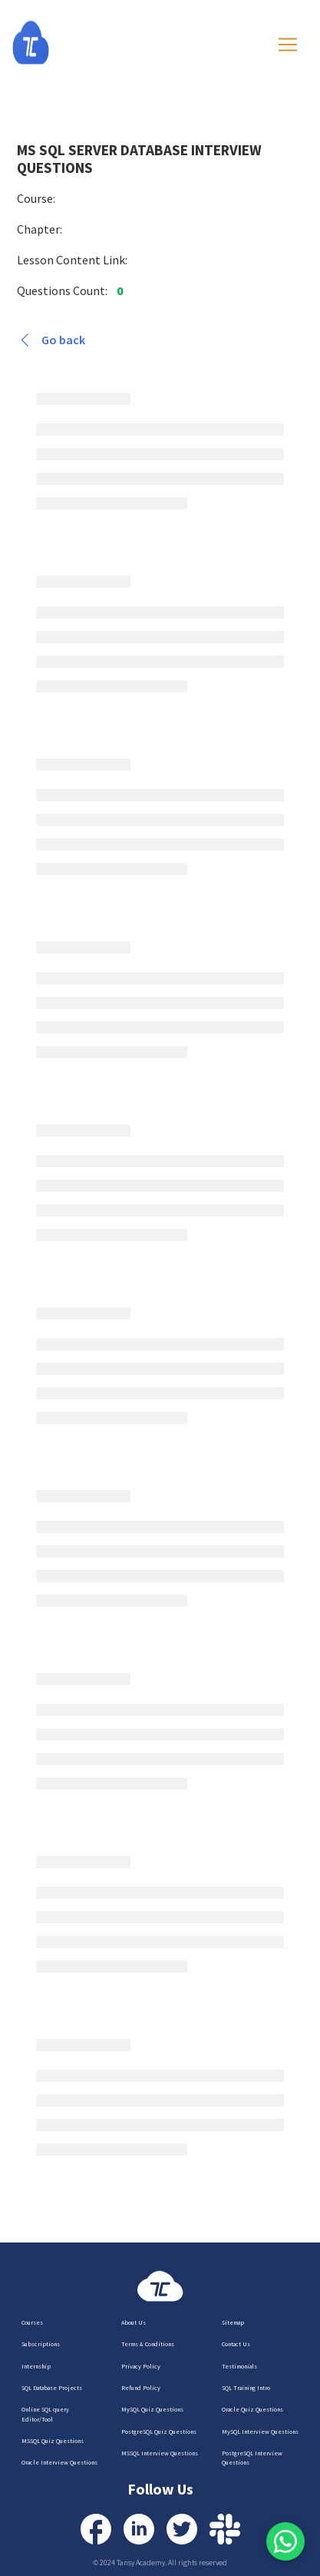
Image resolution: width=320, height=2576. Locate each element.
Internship (36, 2366)
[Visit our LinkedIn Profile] (139, 2529)
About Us (133, 2322)
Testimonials (239, 2366)
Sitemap (233, 2322)
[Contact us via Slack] (224, 2529)
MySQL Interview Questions (260, 2431)
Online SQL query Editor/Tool (45, 2413)
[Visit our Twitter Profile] (182, 2529)
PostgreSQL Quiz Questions (158, 2431)
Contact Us (236, 2344)
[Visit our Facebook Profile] (96, 2529)
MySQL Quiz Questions (152, 2409)
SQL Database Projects (51, 2388)
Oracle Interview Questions (59, 2462)
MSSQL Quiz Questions (52, 2441)
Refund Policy (140, 2388)
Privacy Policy (140, 2366)
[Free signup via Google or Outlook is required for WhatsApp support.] (285, 2541)
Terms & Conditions (147, 2344)
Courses (32, 2322)
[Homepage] (46, 42)
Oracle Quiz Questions (252, 2409)
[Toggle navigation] (287, 44)
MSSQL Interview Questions (159, 2453)
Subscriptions (40, 2344)
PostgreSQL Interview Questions (252, 2457)
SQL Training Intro (246, 2388)
